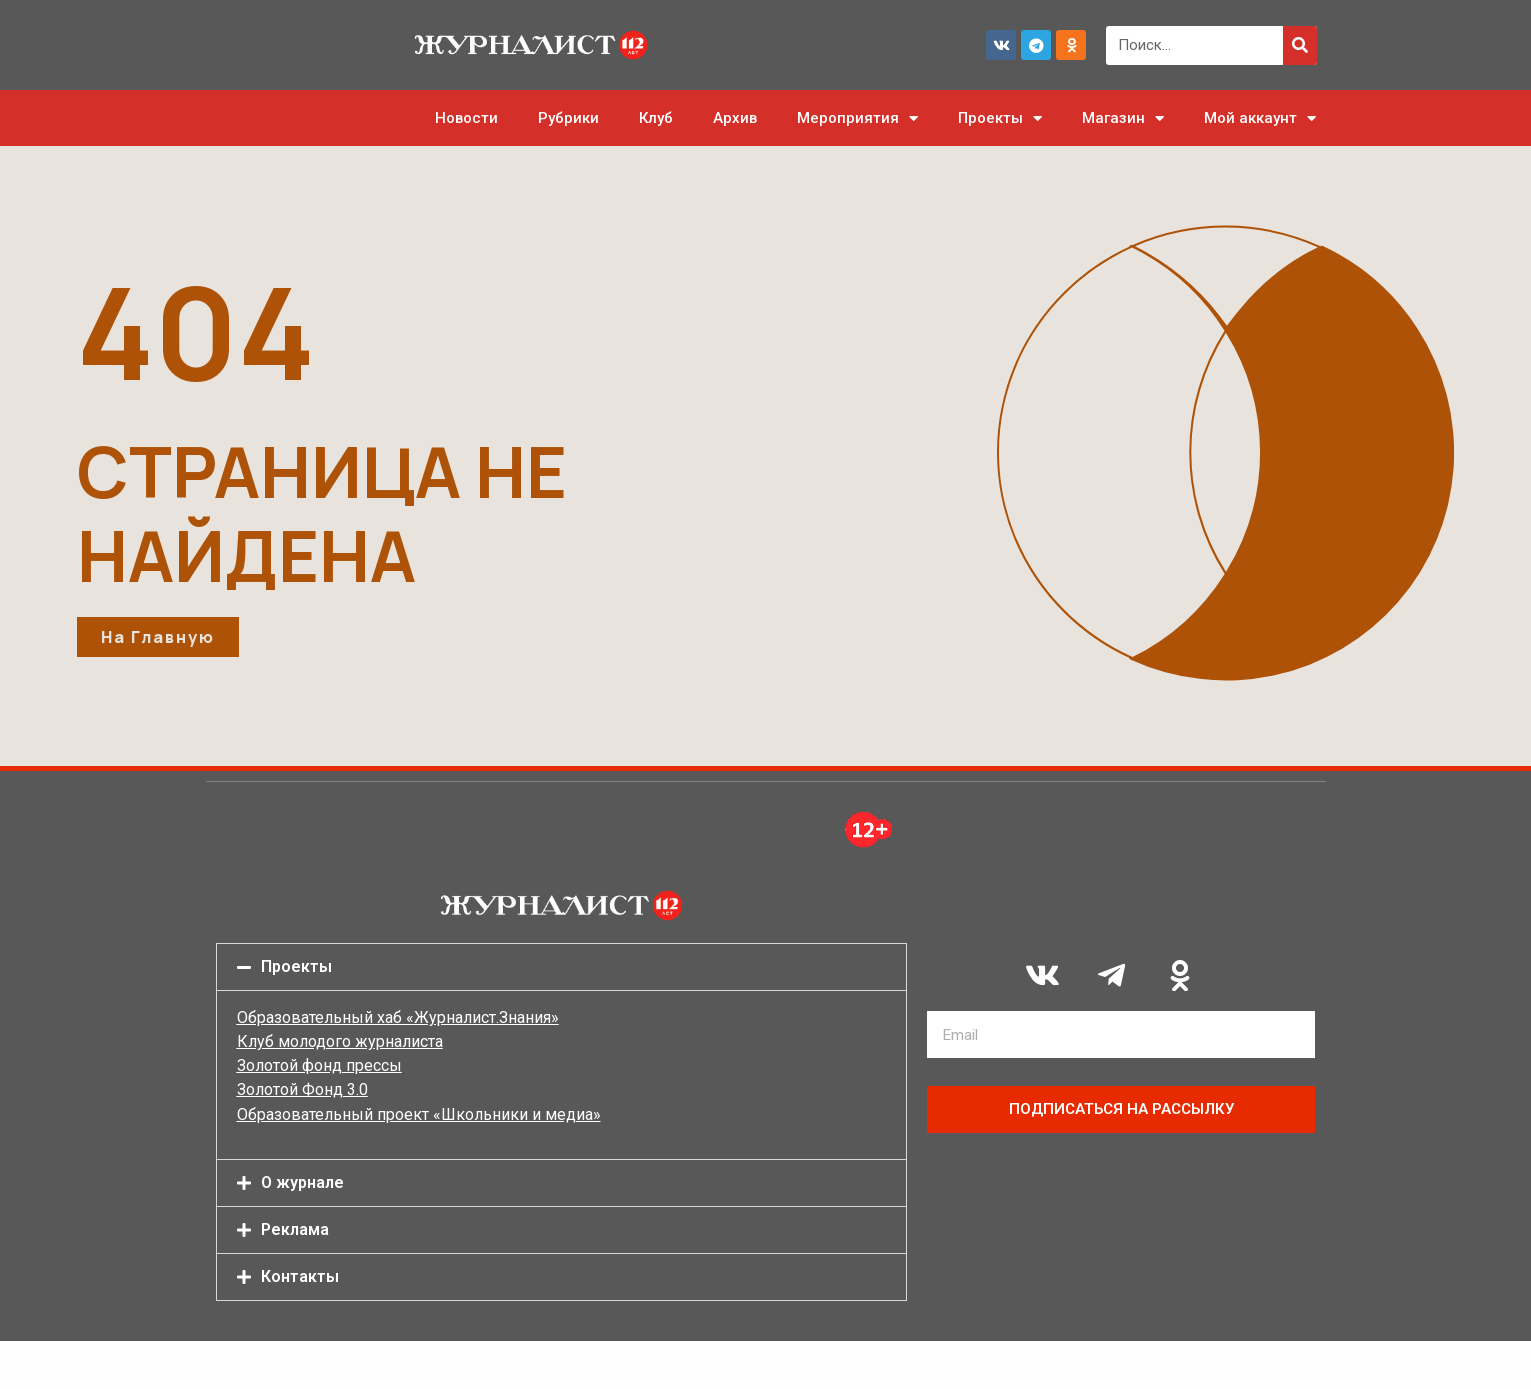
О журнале (302, 1182)
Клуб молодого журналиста (340, 1041)
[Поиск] (1300, 45)
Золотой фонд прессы (319, 1065)
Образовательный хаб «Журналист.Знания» (398, 1017)
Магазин (1123, 118)
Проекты (1000, 118)
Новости (466, 118)
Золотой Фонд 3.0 (302, 1089)
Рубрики (568, 118)
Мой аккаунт (1260, 118)
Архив (735, 118)
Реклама (295, 1229)
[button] (562, 967)
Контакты (300, 1276)
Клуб (656, 118)
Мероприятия (857, 118)
